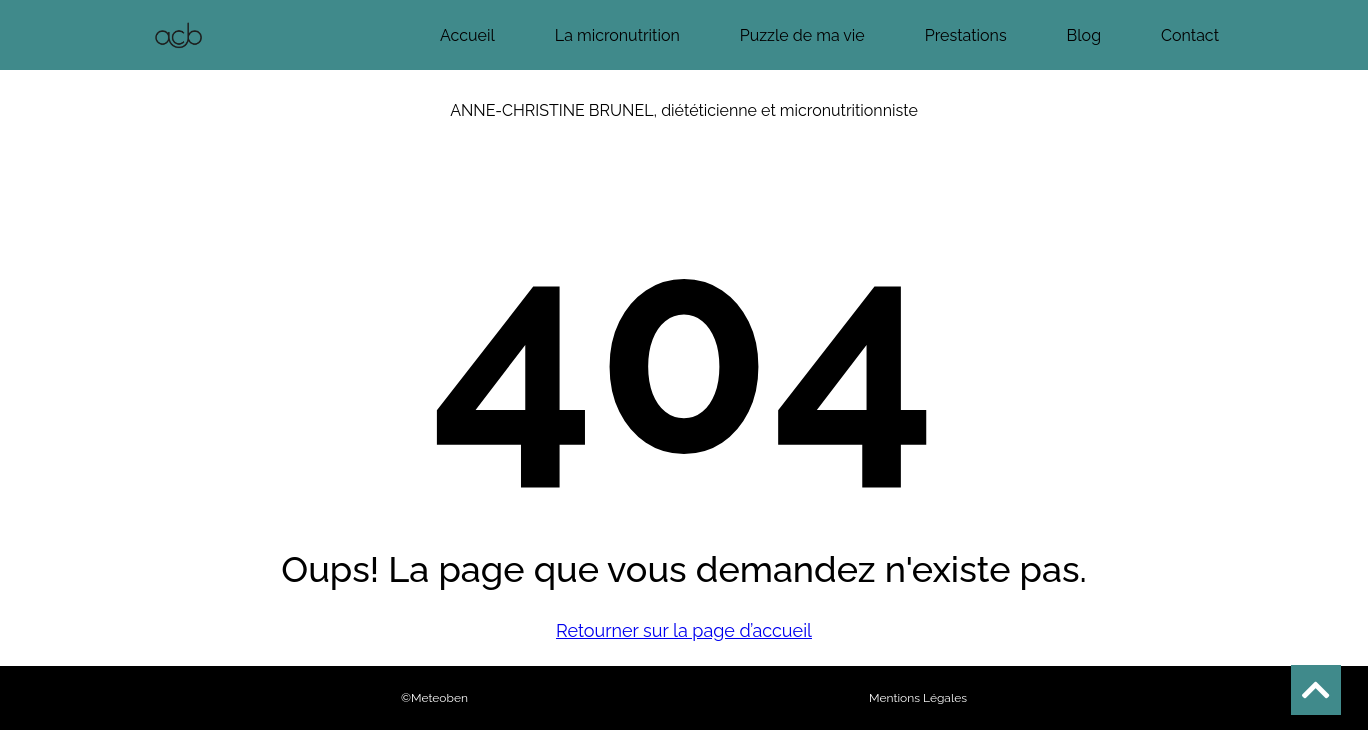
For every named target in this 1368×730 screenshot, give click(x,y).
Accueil (467, 35)
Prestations (966, 35)
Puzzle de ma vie (802, 35)
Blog (1084, 35)
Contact (1190, 35)
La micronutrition (617, 35)
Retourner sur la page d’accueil (684, 630)
